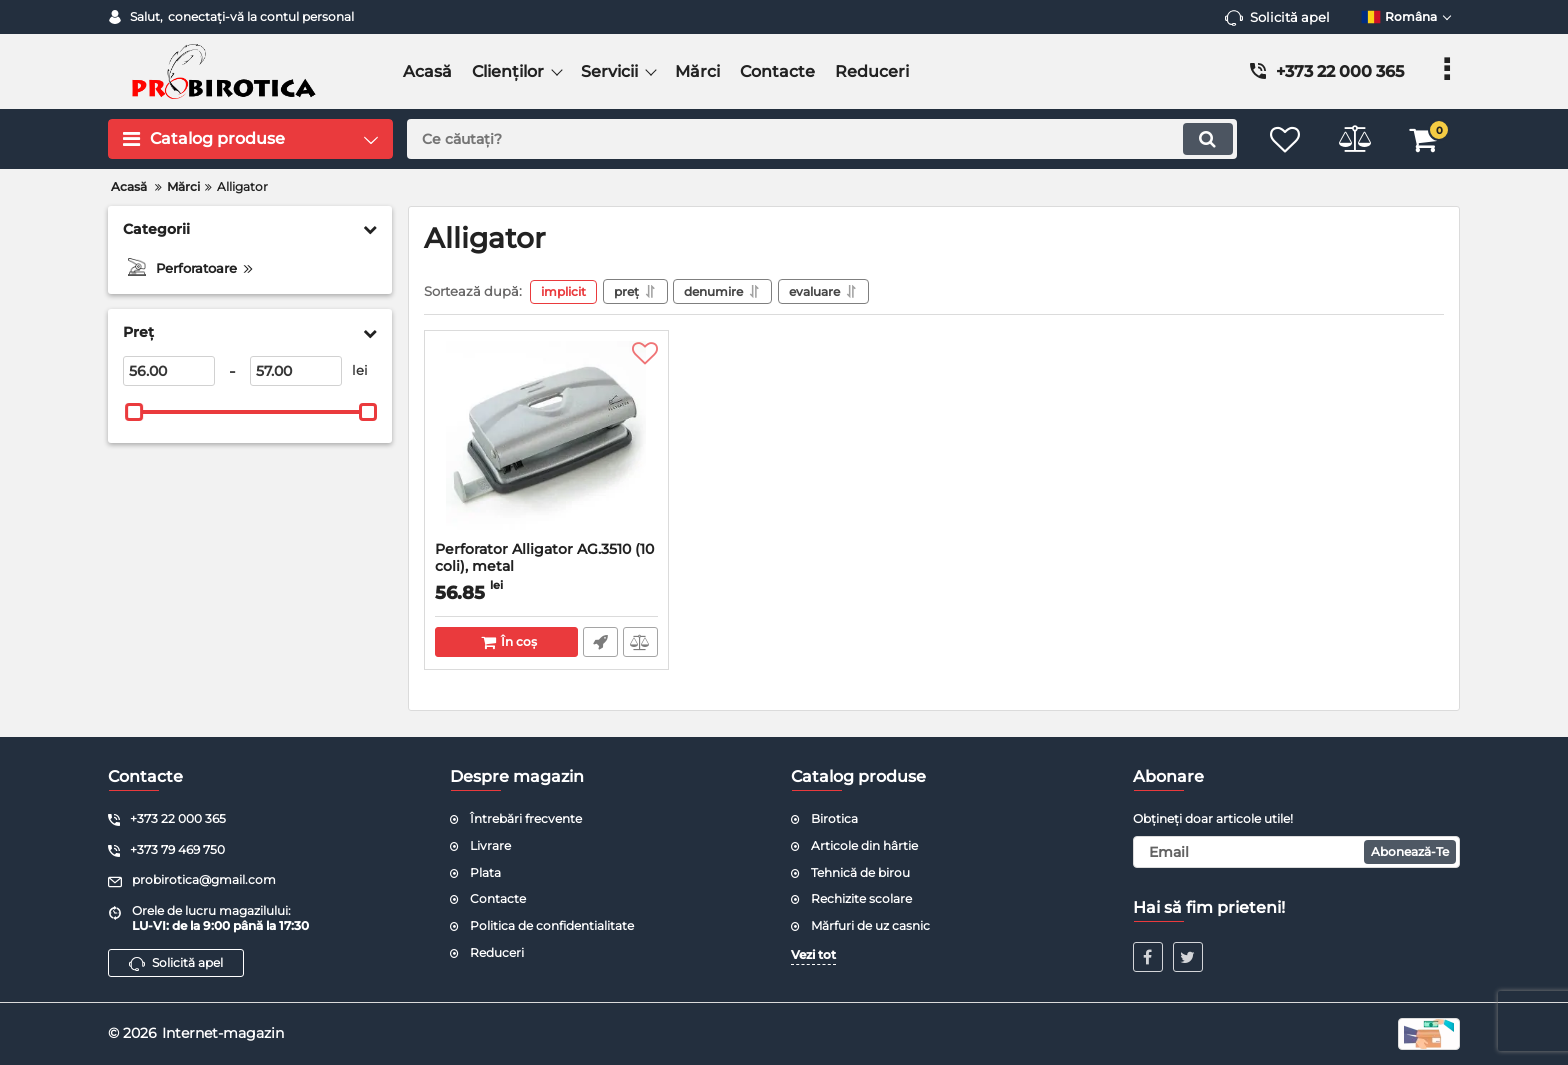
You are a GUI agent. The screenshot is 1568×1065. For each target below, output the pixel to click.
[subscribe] (1297, 852)
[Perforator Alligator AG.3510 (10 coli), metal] (546, 441)
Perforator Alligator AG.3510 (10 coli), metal (546, 567)
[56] (169, 371)
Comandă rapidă (600, 642)
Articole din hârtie (864, 845)
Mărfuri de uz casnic (870, 925)
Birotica (834, 818)
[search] (821, 139)
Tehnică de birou (860, 872)
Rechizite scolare (861, 898)
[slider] (134, 412)
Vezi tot (813, 954)
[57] (296, 371)
